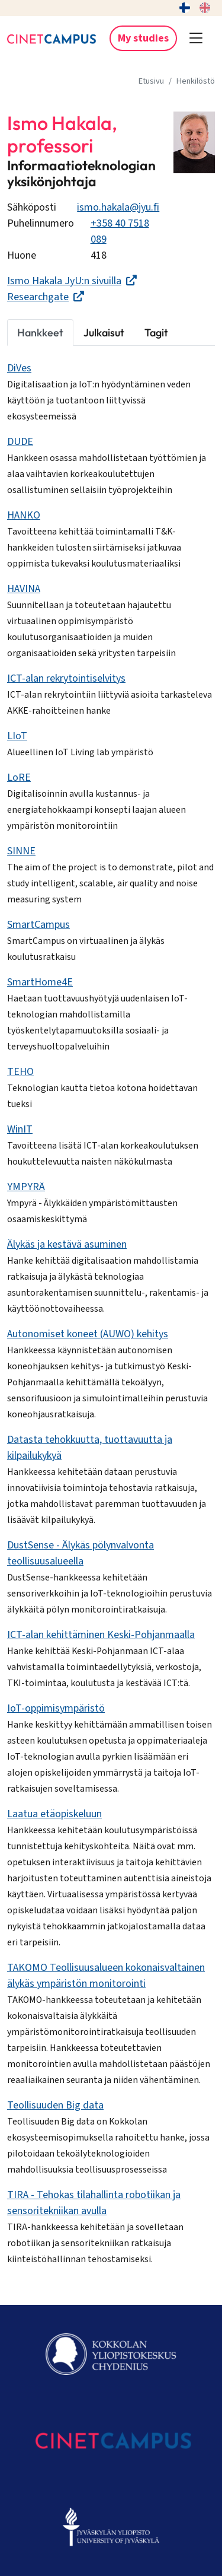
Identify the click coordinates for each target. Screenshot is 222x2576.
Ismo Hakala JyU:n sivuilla (72, 280)
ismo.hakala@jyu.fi (118, 207)
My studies (143, 38)
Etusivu (151, 81)
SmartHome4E (40, 982)
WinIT (20, 1129)
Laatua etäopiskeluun (54, 1814)
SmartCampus (38, 924)
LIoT (17, 736)
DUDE (20, 441)
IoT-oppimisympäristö (56, 1708)
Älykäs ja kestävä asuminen (67, 1244)
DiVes (19, 368)
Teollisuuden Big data (55, 2105)
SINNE (21, 851)
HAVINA (23, 588)
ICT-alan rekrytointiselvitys (66, 678)
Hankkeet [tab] (40, 332)
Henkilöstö (195, 81)
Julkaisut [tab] (103, 332)
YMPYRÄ (26, 1186)
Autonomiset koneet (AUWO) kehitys (87, 1334)
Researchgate (45, 297)
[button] (196, 38)
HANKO (23, 515)
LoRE (19, 777)
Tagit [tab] (156, 332)
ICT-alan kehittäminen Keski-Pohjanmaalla (101, 1634)
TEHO (20, 1071)
